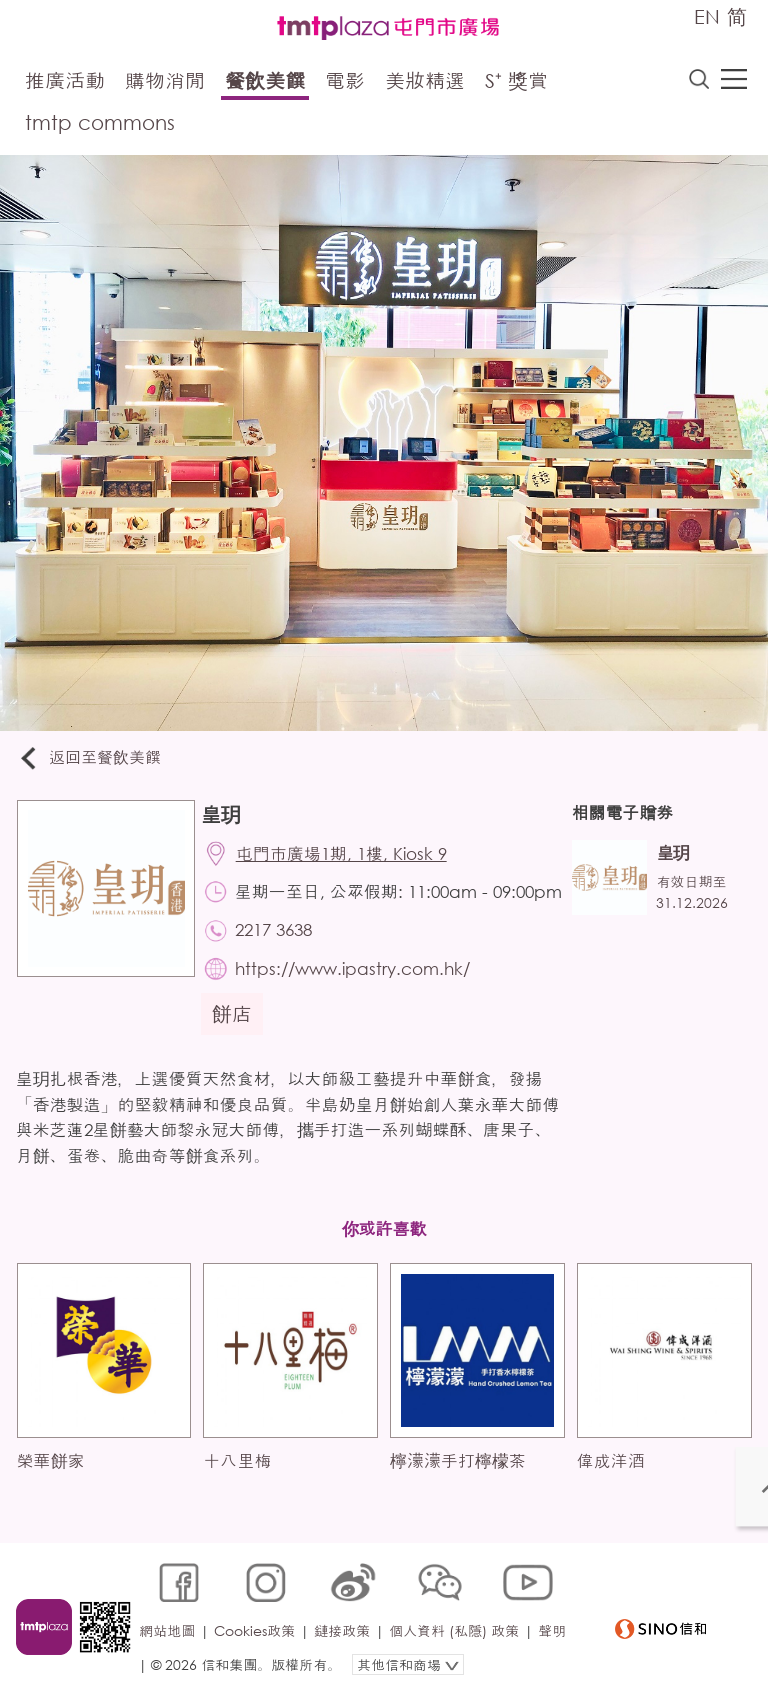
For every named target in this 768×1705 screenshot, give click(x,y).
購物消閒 (165, 82)
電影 (345, 82)
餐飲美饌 (265, 82)
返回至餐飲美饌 (94, 759)
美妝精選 (425, 82)
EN (707, 16)
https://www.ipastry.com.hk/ (357, 998)
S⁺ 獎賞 (516, 82)
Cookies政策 (257, 1641)
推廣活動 (65, 82)
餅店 (236, 1044)
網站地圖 (170, 1641)
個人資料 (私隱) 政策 (457, 1641)
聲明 (156, 1671)
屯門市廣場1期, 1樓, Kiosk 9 (346, 857)
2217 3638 (278, 958)
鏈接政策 (345, 1641)
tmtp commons (100, 124)
